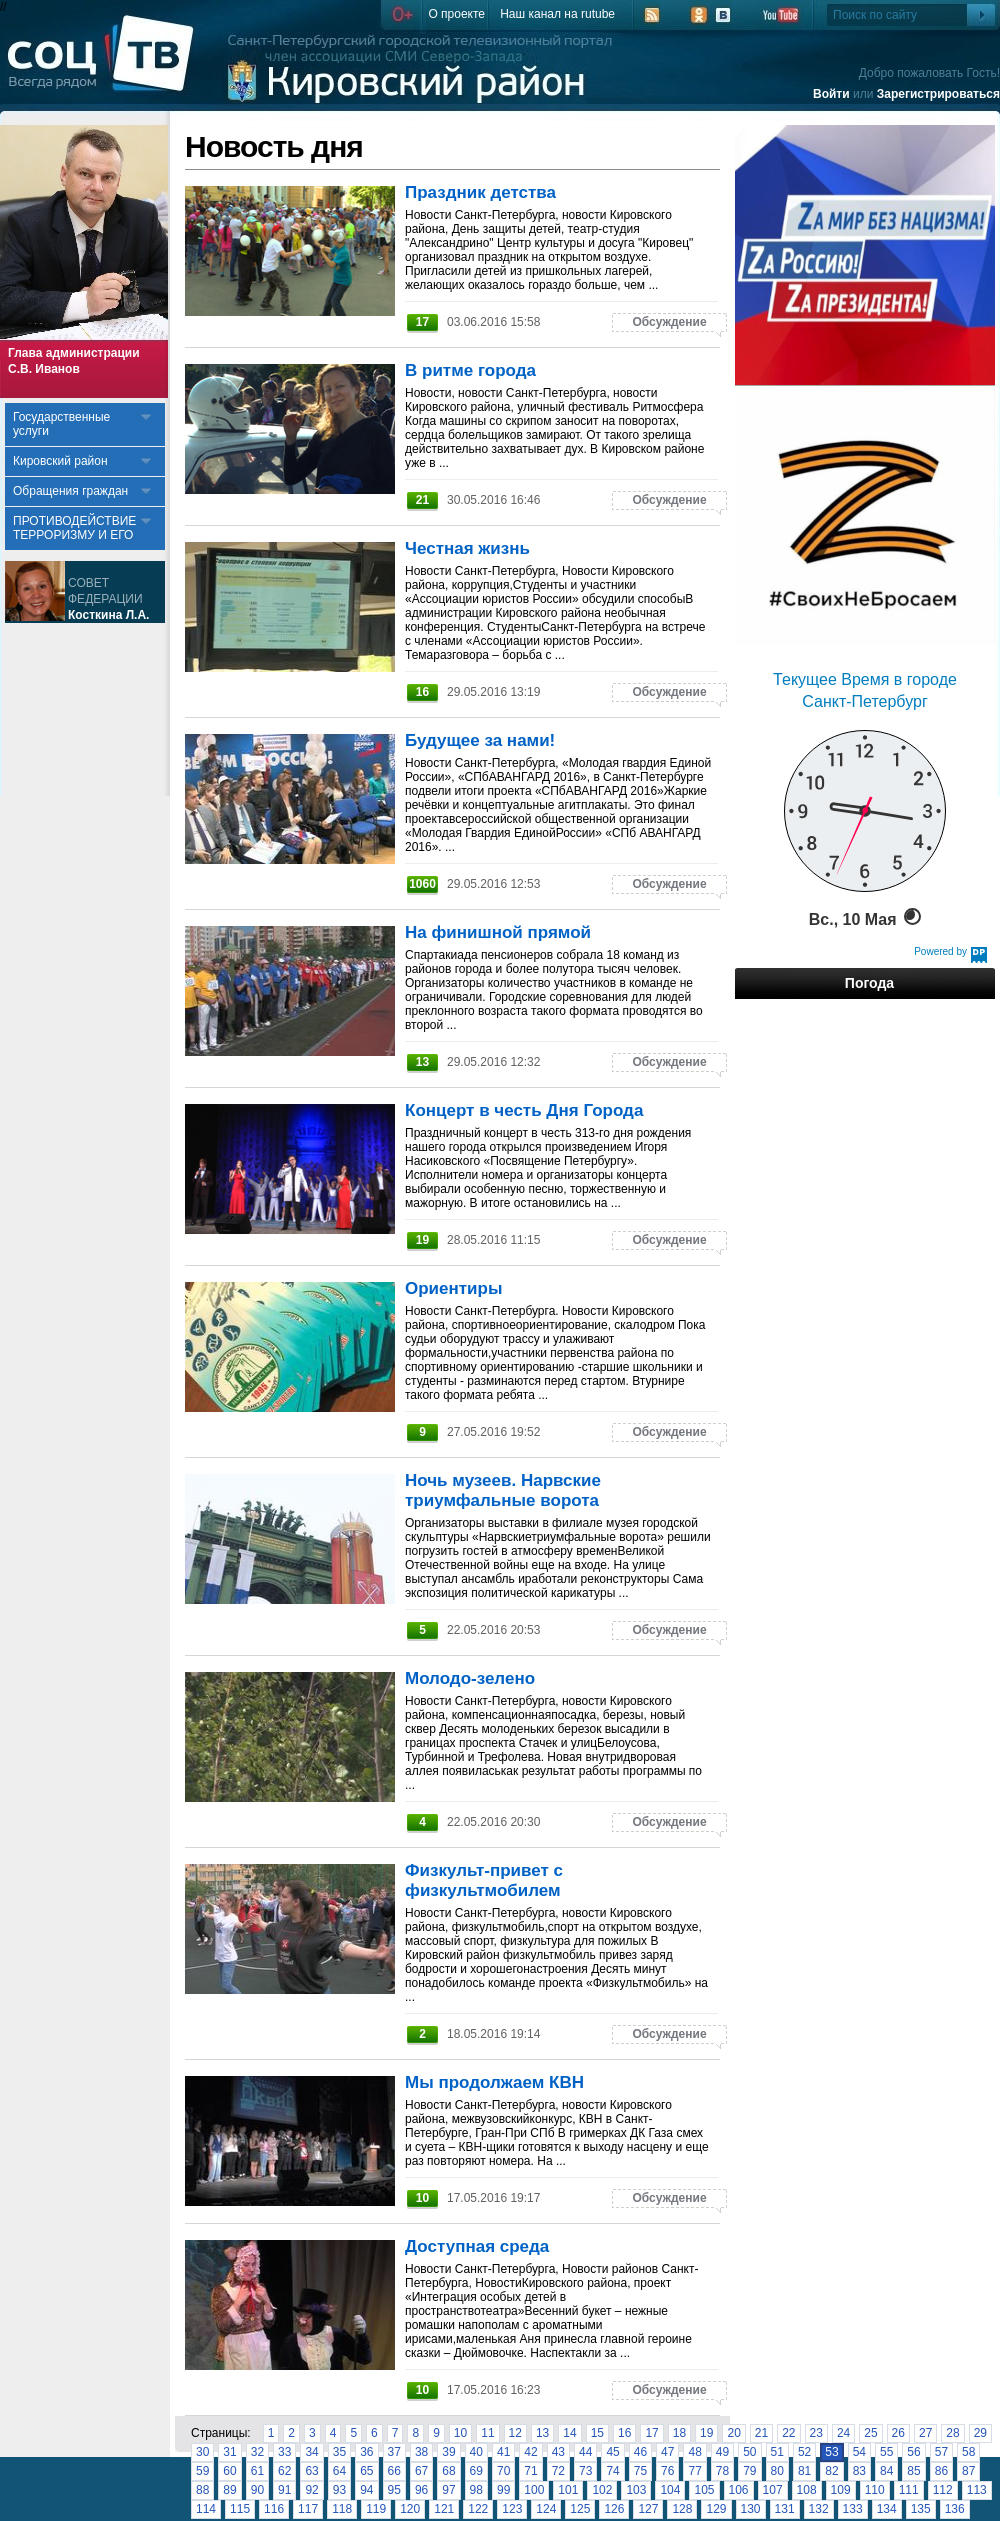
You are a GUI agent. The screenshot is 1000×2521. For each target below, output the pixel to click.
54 (859, 2452)
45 (612, 2452)
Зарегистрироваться (938, 94)
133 (853, 2509)
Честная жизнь (467, 548)
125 (580, 2509)
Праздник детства (480, 192)
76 (667, 2471)
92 (311, 2490)
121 (444, 2509)
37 (394, 2452)
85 (913, 2471)
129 (716, 2509)
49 (722, 2452)
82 (831, 2471)
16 (624, 2433)
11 (487, 2433)
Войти (831, 94)
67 (421, 2471)
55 (886, 2452)
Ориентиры (453, 1288)
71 (530, 2471)
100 (534, 2490)
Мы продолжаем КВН (494, 2082)
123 (512, 2509)
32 (257, 2452)
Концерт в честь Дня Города (524, 1110)
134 (887, 2509)
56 (913, 2452)
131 (785, 2509)
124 (546, 2509)
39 (448, 2452)
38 (421, 2452)
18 (679, 2433)
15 (597, 2433)
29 (980, 2433)
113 (977, 2490)
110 (875, 2490)
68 (448, 2471)
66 (394, 2471)
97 (448, 2490)
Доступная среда (477, 2246)
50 (749, 2452)
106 (739, 2490)
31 (229, 2452)
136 (955, 2509)
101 (568, 2490)
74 (612, 2471)
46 (640, 2452)
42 (530, 2452)
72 (558, 2471)
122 (478, 2509)
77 (694, 2471)
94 (366, 2490)
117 (308, 2509)
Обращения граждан (70, 491)
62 (284, 2471)
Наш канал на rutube (557, 14)
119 (376, 2509)
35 (339, 2452)
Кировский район (60, 461)
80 (777, 2471)
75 (640, 2471)
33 (284, 2452)
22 (788, 2433)
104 (670, 2490)
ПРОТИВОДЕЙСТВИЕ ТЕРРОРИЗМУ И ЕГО (74, 528)
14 (569, 2433)
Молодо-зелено (470, 1678)
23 (816, 2433)
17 (651, 2433)
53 (831, 2452)
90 (257, 2490)
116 (274, 2509)
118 (342, 2509)
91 (284, 2490)
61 (257, 2471)
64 (339, 2471)
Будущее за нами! (480, 740)
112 (943, 2490)
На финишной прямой (498, 932)
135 (921, 2509)
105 (704, 2490)
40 (476, 2452)
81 (804, 2471)
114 (206, 2509)
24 (843, 2433)
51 (777, 2452)
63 (311, 2471)
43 (558, 2452)
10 (460, 2433)
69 (476, 2471)
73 (585, 2471)
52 (804, 2452)
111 (909, 2490)
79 (749, 2471)
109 (841, 2490)
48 (694, 2452)
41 (503, 2452)
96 (421, 2490)
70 (503, 2471)
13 (542, 2433)
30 (202, 2452)
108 (807, 2490)
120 (410, 2509)
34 (311, 2452)
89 (229, 2490)
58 (968, 2452)
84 (886, 2471)
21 (761, 2433)
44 (585, 2452)
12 (515, 2433)
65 (366, 2471)
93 (339, 2490)
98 (476, 2490)
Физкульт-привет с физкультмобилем (484, 1880)
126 (614, 2509)
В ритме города (470, 370)
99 (503, 2490)
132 (819, 2509)
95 (394, 2490)
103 (636, 2490)
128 (682, 2509)
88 (202, 2490)
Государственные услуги (61, 424)
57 (941, 2452)
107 (773, 2490)
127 (648, 2509)
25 (870, 2433)
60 (229, 2471)
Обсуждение (669, 322)
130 (751, 2509)
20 (733, 2433)
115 (240, 2509)
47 (667, 2452)
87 (968, 2471)
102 (602, 2490)
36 (366, 2452)
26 (898, 2433)
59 (202, 2471)
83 (859, 2471)
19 (706, 2433)
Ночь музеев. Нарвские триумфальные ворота (503, 1490)
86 (941, 2471)
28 (952, 2433)
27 (925, 2433)
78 (722, 2471)
